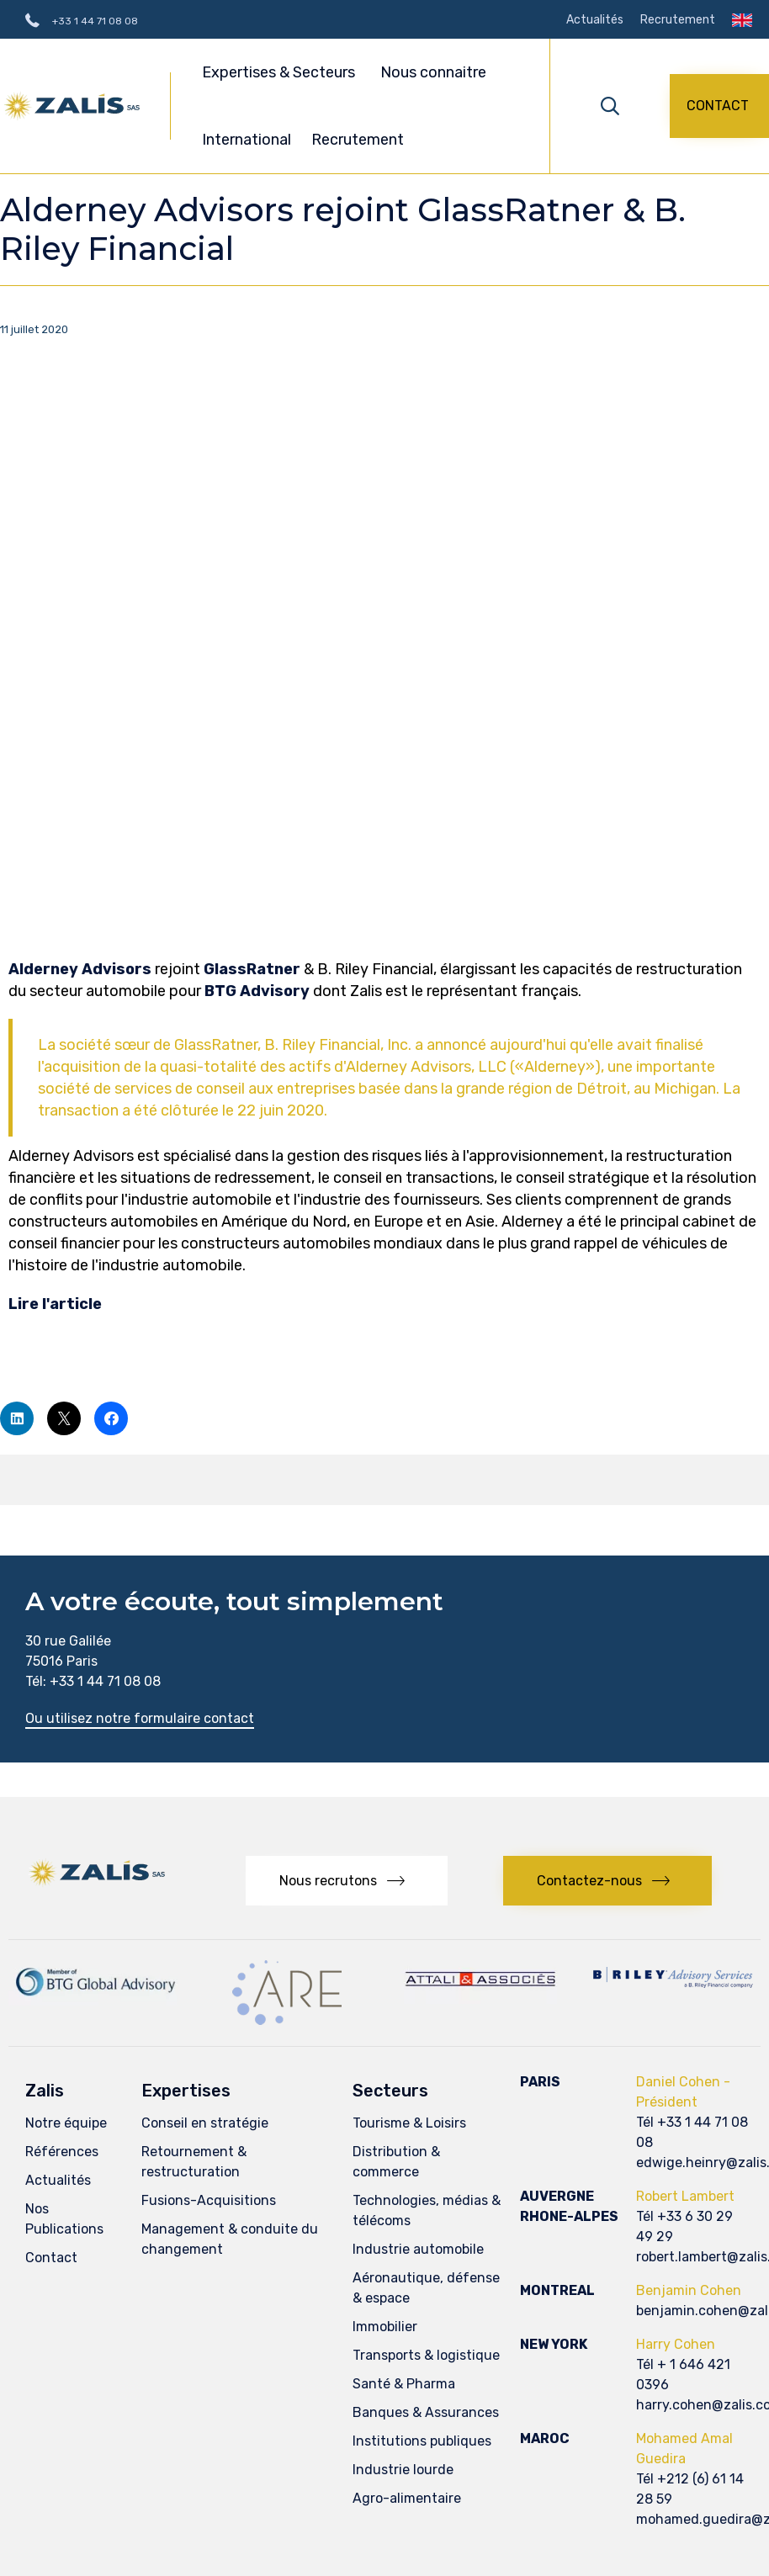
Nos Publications (64, 2219)
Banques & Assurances (426, 2412)
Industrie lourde (403, 2470)
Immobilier (385, 2327)
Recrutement (677, 20)
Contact (51, 2258)
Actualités (594, 20)
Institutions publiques (422, 2441)
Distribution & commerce (396, 2162)
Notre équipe (66, 2123)
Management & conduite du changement (229, 2239)
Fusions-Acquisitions (208, 2200)
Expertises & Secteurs (281, 72)
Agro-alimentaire (407, 2498)
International (246, 139)
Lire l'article (55, 1304)
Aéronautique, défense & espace (426, 2288)
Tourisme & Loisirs (409, 2123)
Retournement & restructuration (194, 2162)
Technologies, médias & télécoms (427, 2210)
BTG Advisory (257, 991)
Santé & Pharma (404, 2384)
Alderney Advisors (79, 969)
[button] (719, 106)
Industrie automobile (418, 2249)
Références (61, 2152)
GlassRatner (252, 969)
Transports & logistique (426, 2355)
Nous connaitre (435, 72)
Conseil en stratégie (204, 2123)
